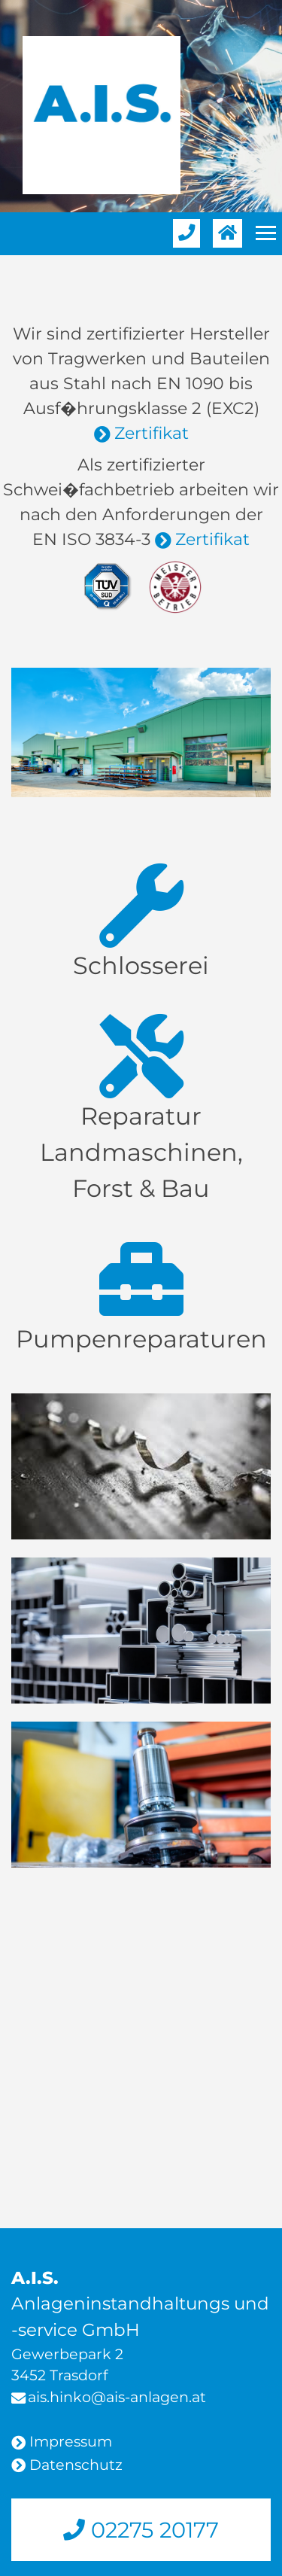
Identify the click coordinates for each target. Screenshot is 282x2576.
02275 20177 (152, 2530)
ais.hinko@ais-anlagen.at (117, 2397)
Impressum (70, 2441)
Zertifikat (151, 433)
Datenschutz (76, 2465)
